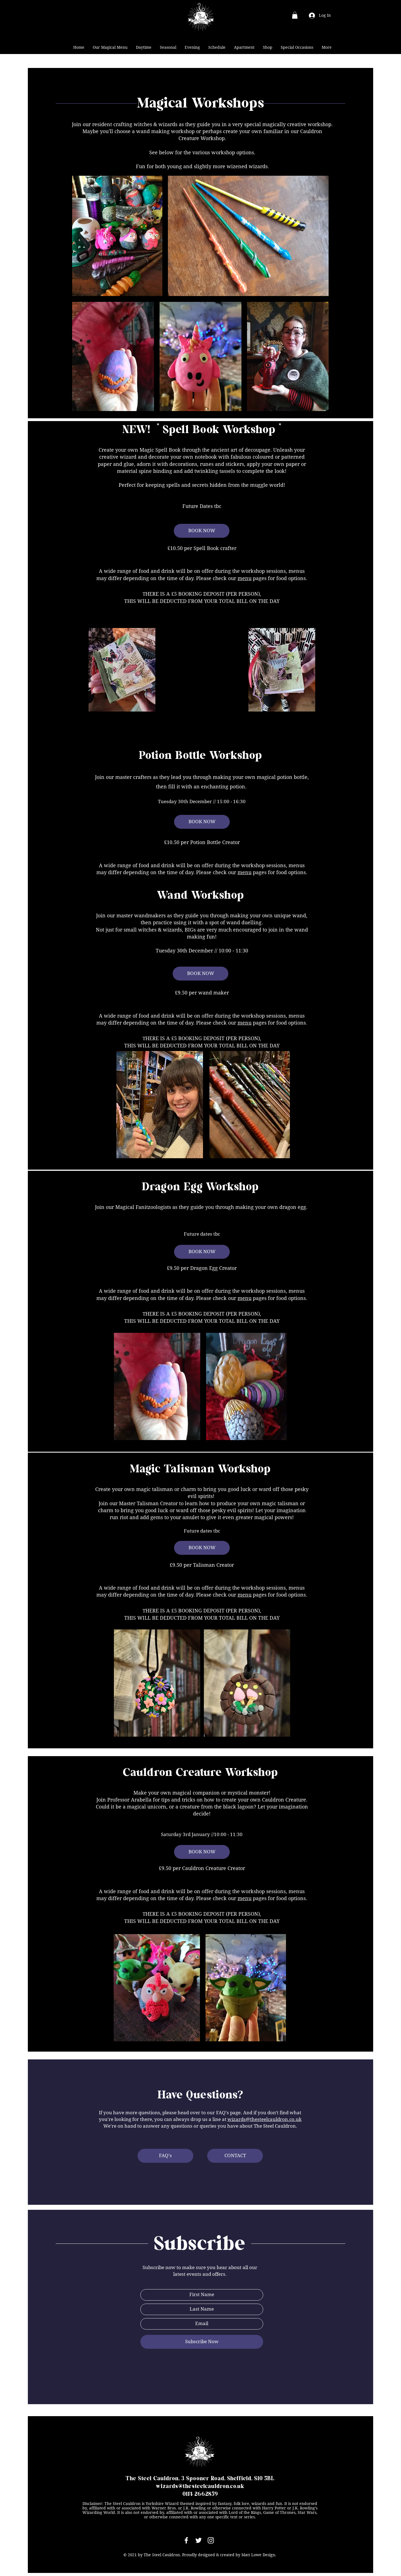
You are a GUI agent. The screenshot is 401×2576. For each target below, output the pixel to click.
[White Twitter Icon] (198, 2540)
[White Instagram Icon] (211, 2540)
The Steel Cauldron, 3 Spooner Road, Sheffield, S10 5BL (200, 2478)
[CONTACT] (235, 2156)
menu (244, 578)
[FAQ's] (165, 2156)
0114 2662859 (200, 2494)
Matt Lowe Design (258, 2554)
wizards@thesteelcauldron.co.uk (265, 2119)
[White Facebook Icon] (186, 2540)
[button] (295, 15)
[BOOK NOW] (201, 531)
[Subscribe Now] (201, 2342)
